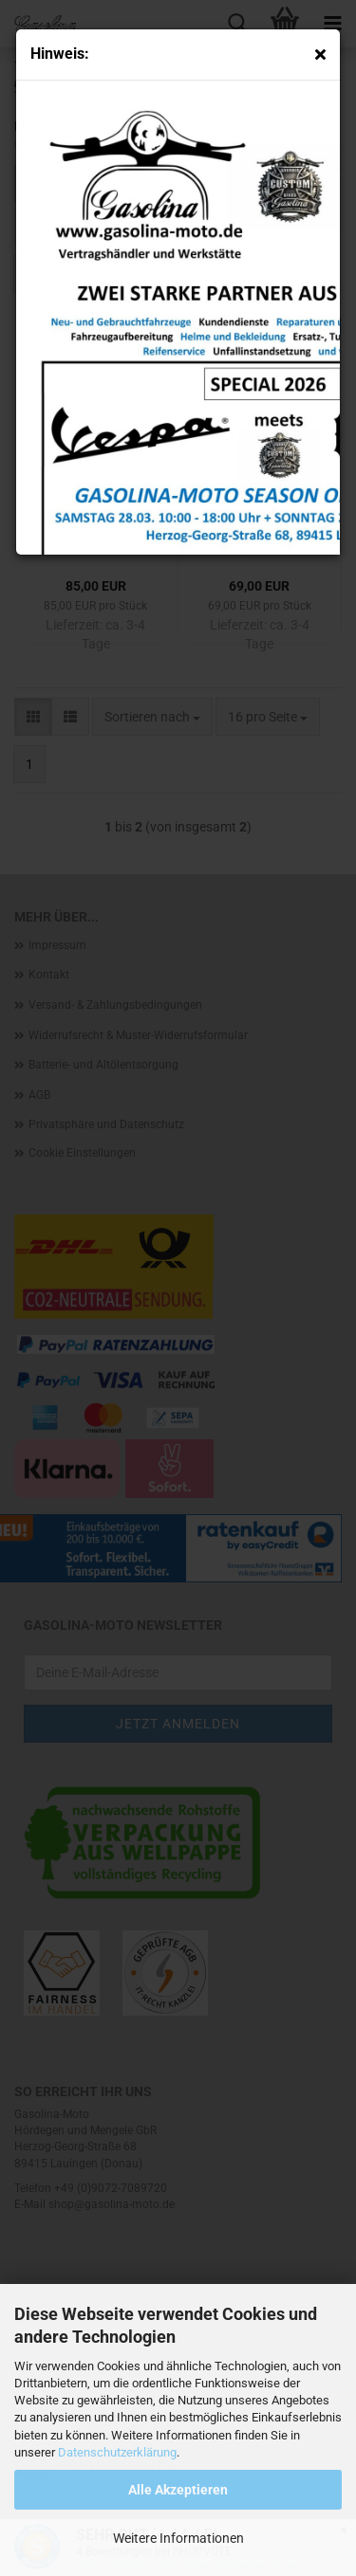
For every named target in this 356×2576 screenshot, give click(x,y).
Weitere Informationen (178, 2538)
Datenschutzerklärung (117, 2452)
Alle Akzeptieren (178, 2489)
